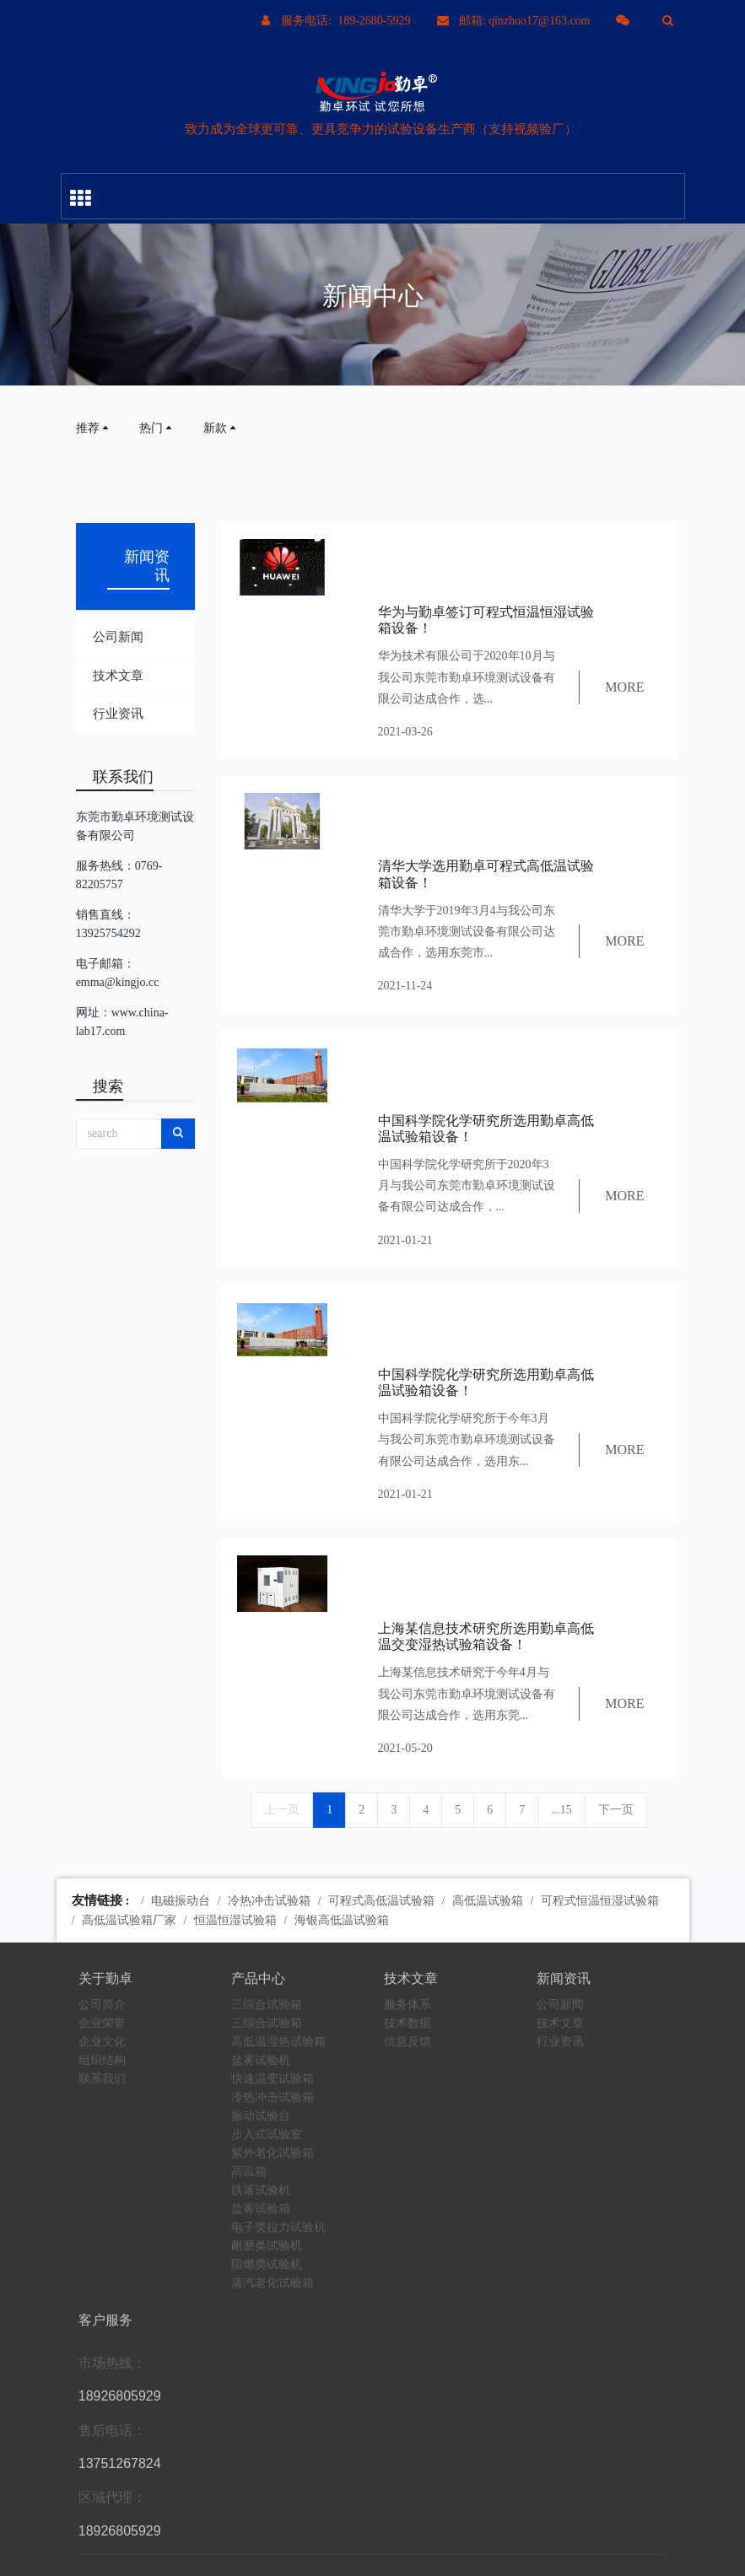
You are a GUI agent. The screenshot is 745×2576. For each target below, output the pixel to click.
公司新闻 (118, 637)
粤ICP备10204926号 (497, 2554)
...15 (561, 1527)
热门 (157, 428)
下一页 (616, 1527)
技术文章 (118, 675)
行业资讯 (118, 713)
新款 (221, 428)
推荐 (93, 428)
